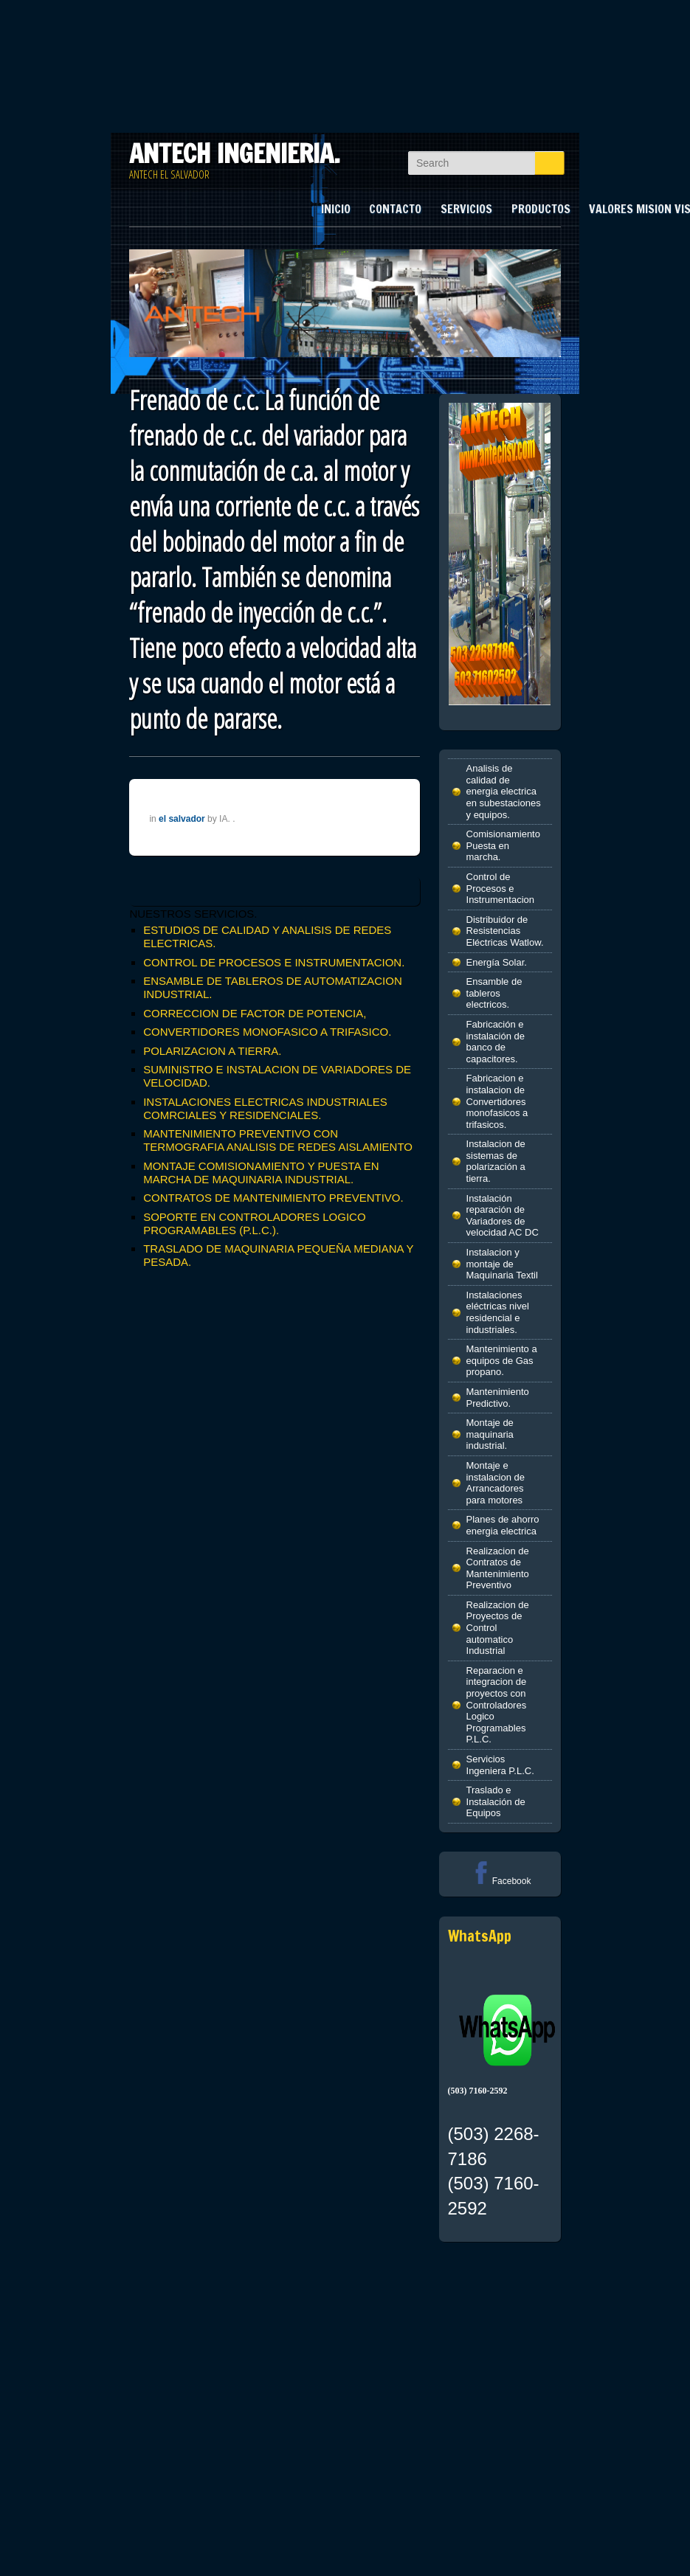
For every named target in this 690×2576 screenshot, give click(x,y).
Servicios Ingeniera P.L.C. (500, 1764)
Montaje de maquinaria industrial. (490, 1434)
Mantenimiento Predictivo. (497, 1397)
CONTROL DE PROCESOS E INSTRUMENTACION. (273, 962)
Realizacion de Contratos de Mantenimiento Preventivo (497, 1568)
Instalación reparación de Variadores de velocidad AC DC (502, 1216)
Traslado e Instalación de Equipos (495, 1801)
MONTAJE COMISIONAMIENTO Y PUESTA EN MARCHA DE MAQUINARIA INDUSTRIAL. (261, 1172)
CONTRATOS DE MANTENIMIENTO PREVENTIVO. (273, 1197)
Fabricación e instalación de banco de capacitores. (495, 1041)
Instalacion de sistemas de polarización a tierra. (495, 1161)
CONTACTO (395, 209)
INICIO (336, 209)
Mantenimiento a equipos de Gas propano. (501, 1360)
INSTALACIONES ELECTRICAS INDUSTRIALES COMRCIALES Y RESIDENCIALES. (265, 1108)
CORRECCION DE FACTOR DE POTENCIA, (254, 1013)
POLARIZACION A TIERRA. (212, 1051)
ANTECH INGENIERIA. (234, 153)
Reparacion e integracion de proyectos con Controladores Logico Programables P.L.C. (496, 1705)
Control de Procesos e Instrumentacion (500, 888)
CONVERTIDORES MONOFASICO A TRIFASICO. (267, 1031)
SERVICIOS (466, 209)
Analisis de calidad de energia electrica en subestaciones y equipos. (503, 791)
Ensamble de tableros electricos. (494, 993)
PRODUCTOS (540, 209)
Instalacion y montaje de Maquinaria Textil (502, 1264)
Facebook (500, 1881)
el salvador (182, 819)
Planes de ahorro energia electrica (502, 1525)
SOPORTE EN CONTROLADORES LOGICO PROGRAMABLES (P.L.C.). (254, 1223)
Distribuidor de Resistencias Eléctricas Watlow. (505, 931)
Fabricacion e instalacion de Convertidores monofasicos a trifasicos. (497, 1101)
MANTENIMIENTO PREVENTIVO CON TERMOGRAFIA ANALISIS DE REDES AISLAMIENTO (278, 1140)
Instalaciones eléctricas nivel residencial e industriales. (497, 1312)
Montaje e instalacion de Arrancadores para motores (495, 1483)
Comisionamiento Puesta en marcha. (503, 845)
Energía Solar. (496, 962)
